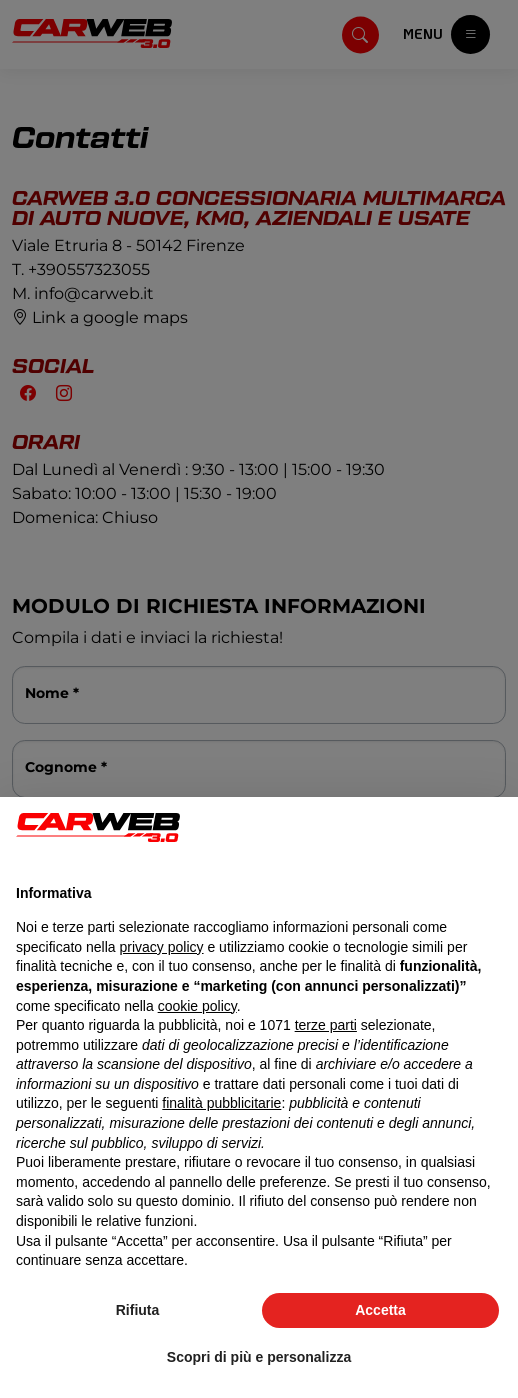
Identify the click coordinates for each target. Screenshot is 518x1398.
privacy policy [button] (162, 947)
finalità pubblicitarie (221, 1103)
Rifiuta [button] (138, 1310)
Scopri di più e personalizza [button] (259, 1357)
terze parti (326, 1025)
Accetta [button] (380, 1310)
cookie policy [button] (197, 1006)
